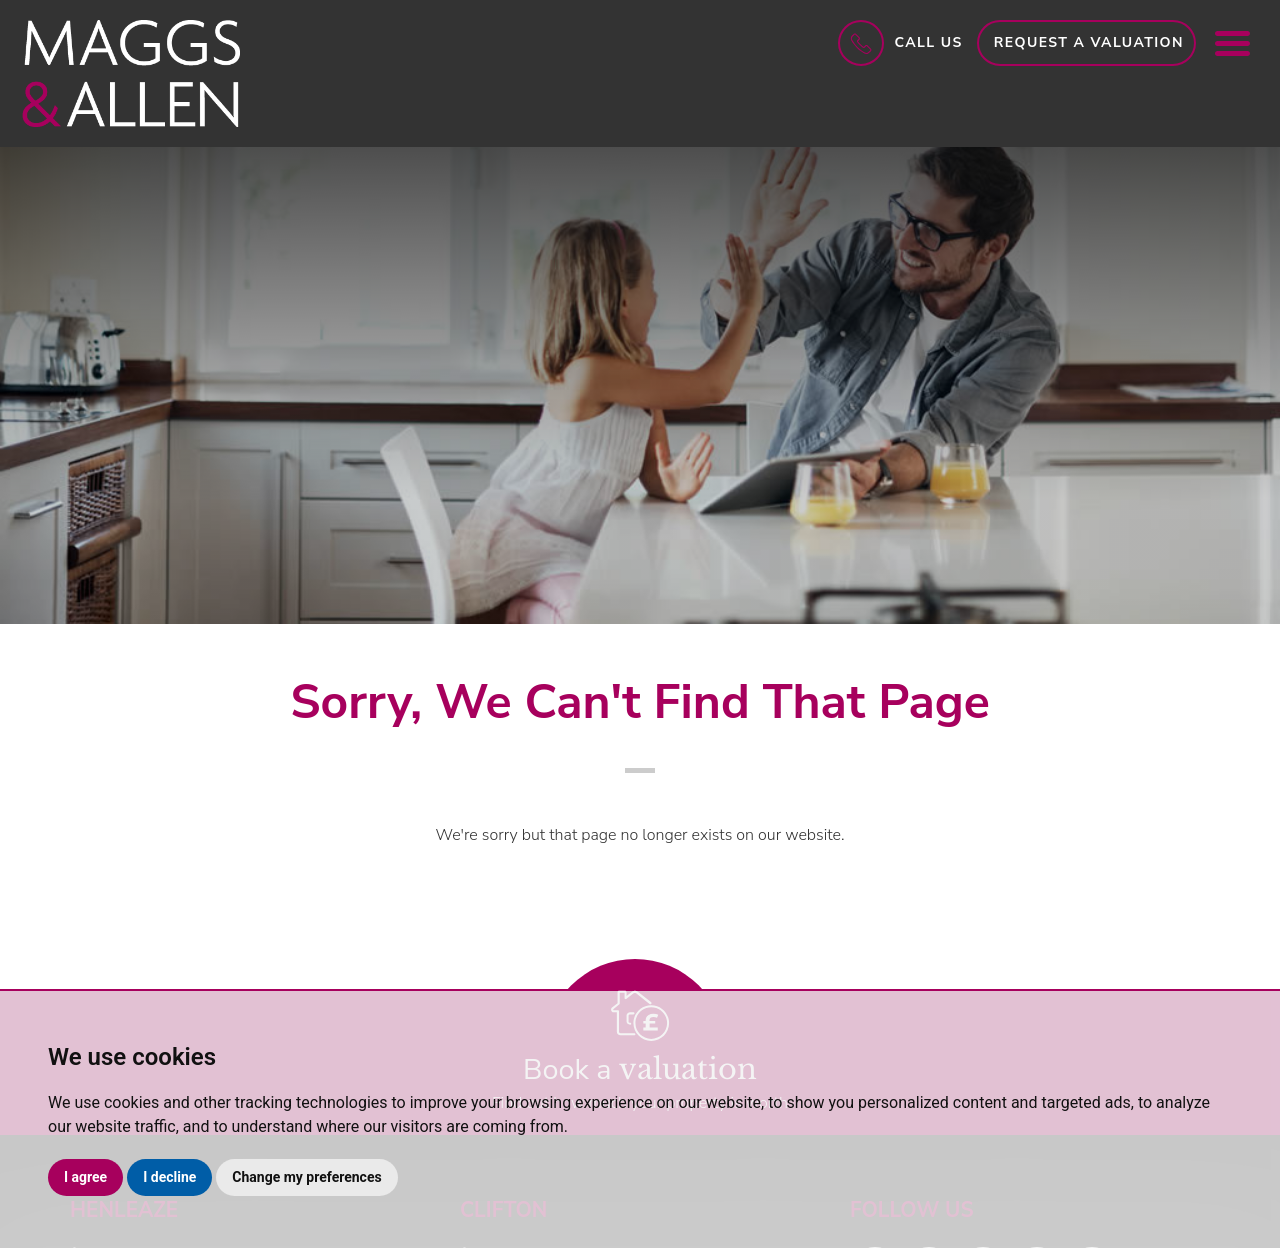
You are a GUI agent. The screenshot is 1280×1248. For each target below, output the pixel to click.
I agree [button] (85, 1177)
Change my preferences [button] (306, 1177)
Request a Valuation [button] (1089, 42)
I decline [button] (169, 1177)
